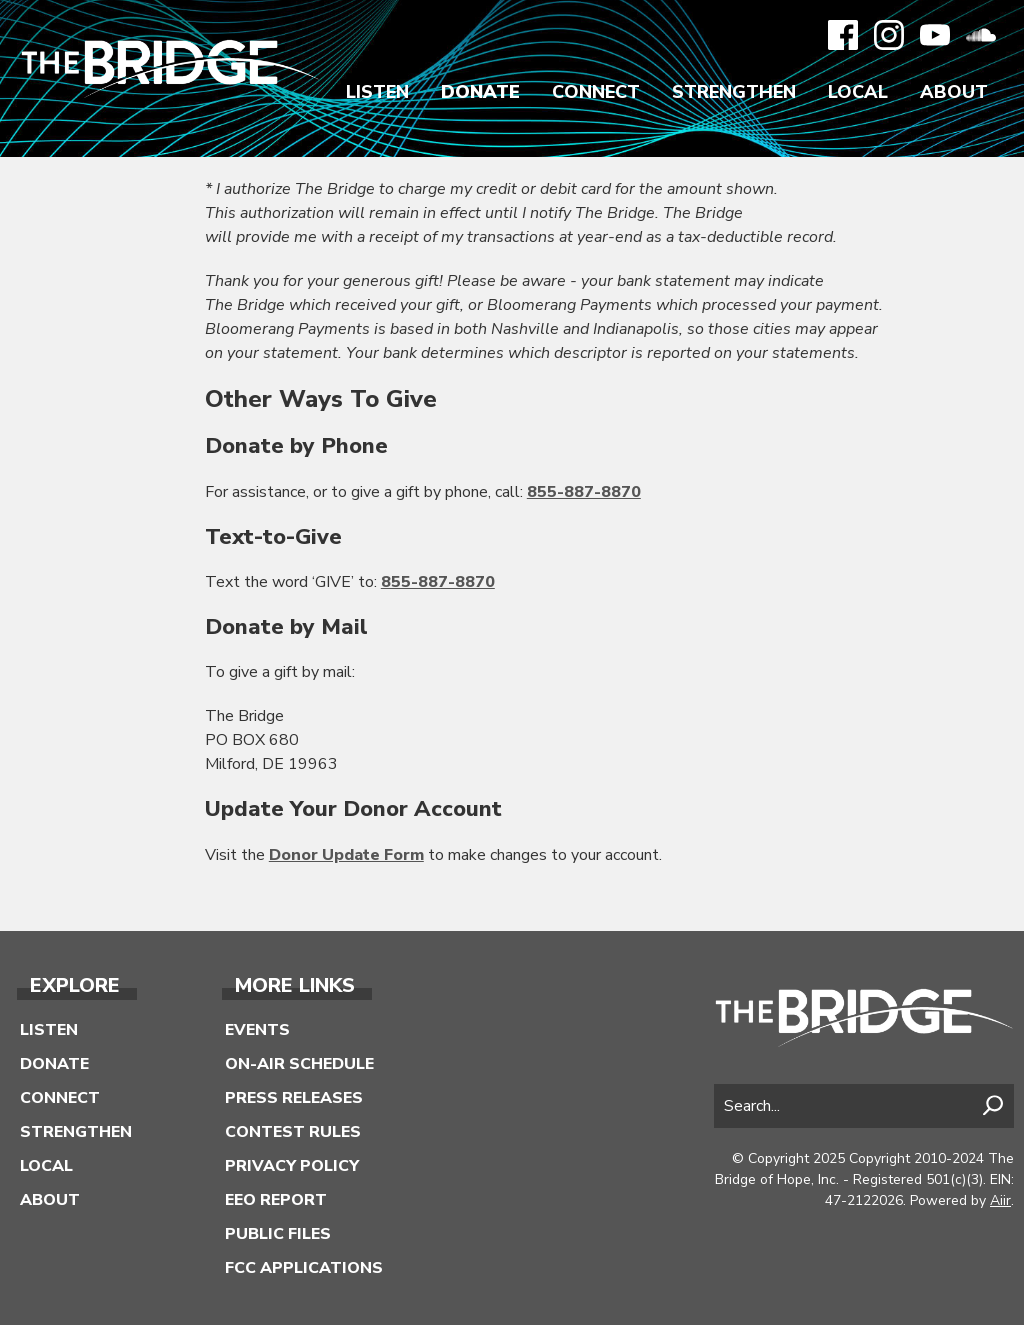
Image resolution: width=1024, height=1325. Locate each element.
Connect (596, 92)
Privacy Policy (292, 1166)
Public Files (278, 1234)
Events (257, 1030)
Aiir (1000, 1200)
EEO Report (276, 1200)
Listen (377, 92)
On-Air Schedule (299, 1064)
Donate (480, 92)
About (954, 92)
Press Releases (294, 1098)
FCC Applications (304, 1268)
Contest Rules (293, 1132)
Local (858, 92)
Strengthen (734, 92)
